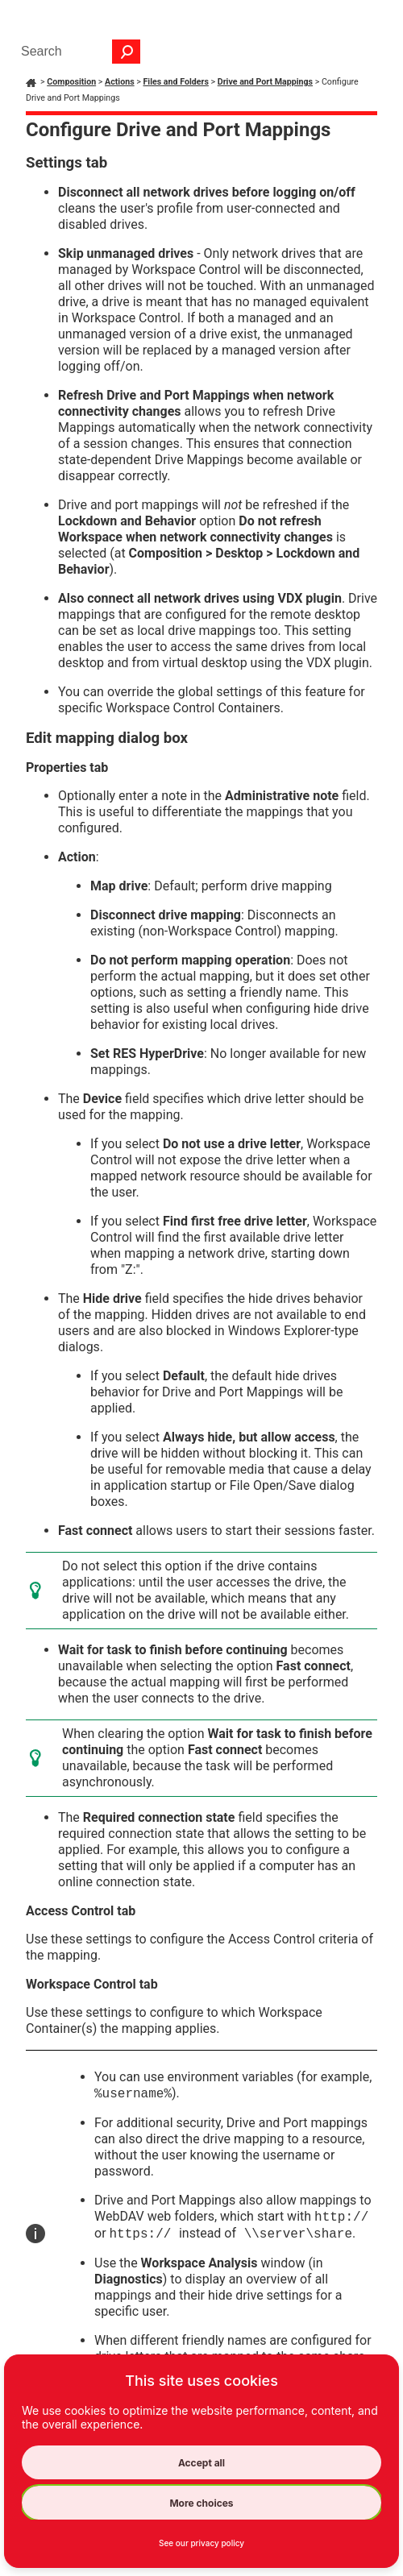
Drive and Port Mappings (265, 82)
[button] (126, 51)
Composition (71, 82)
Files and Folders (175, 82)
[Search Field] (76, 51)
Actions (120, 82)
